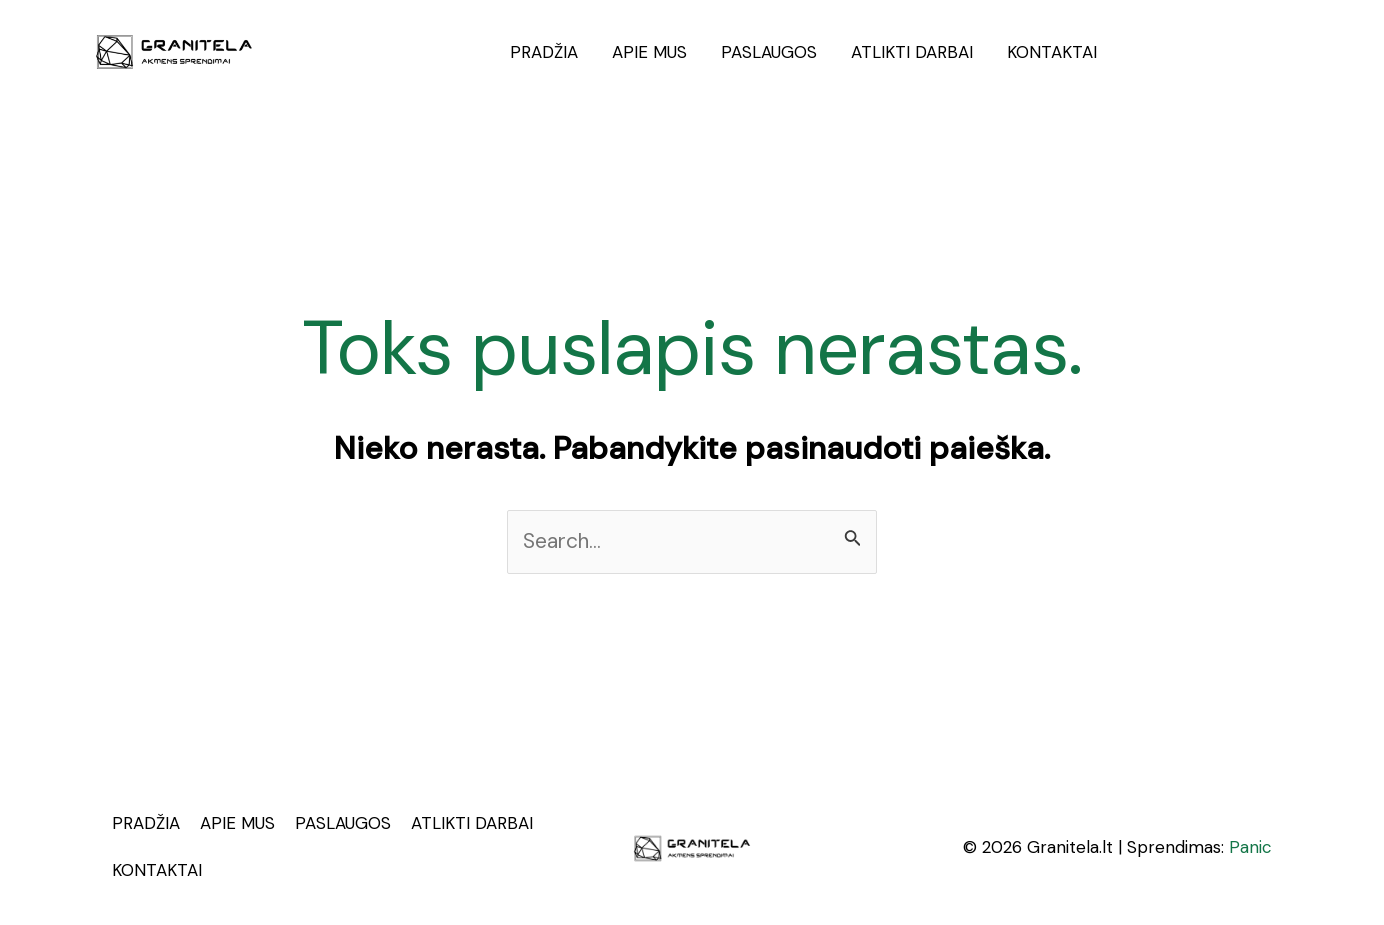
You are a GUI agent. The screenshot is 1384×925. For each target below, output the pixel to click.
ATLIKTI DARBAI (912, 52)
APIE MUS (649, 52)
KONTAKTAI (1052, 52)
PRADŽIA (544, 52)
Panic (1250, 847)
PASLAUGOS (769, 52)
